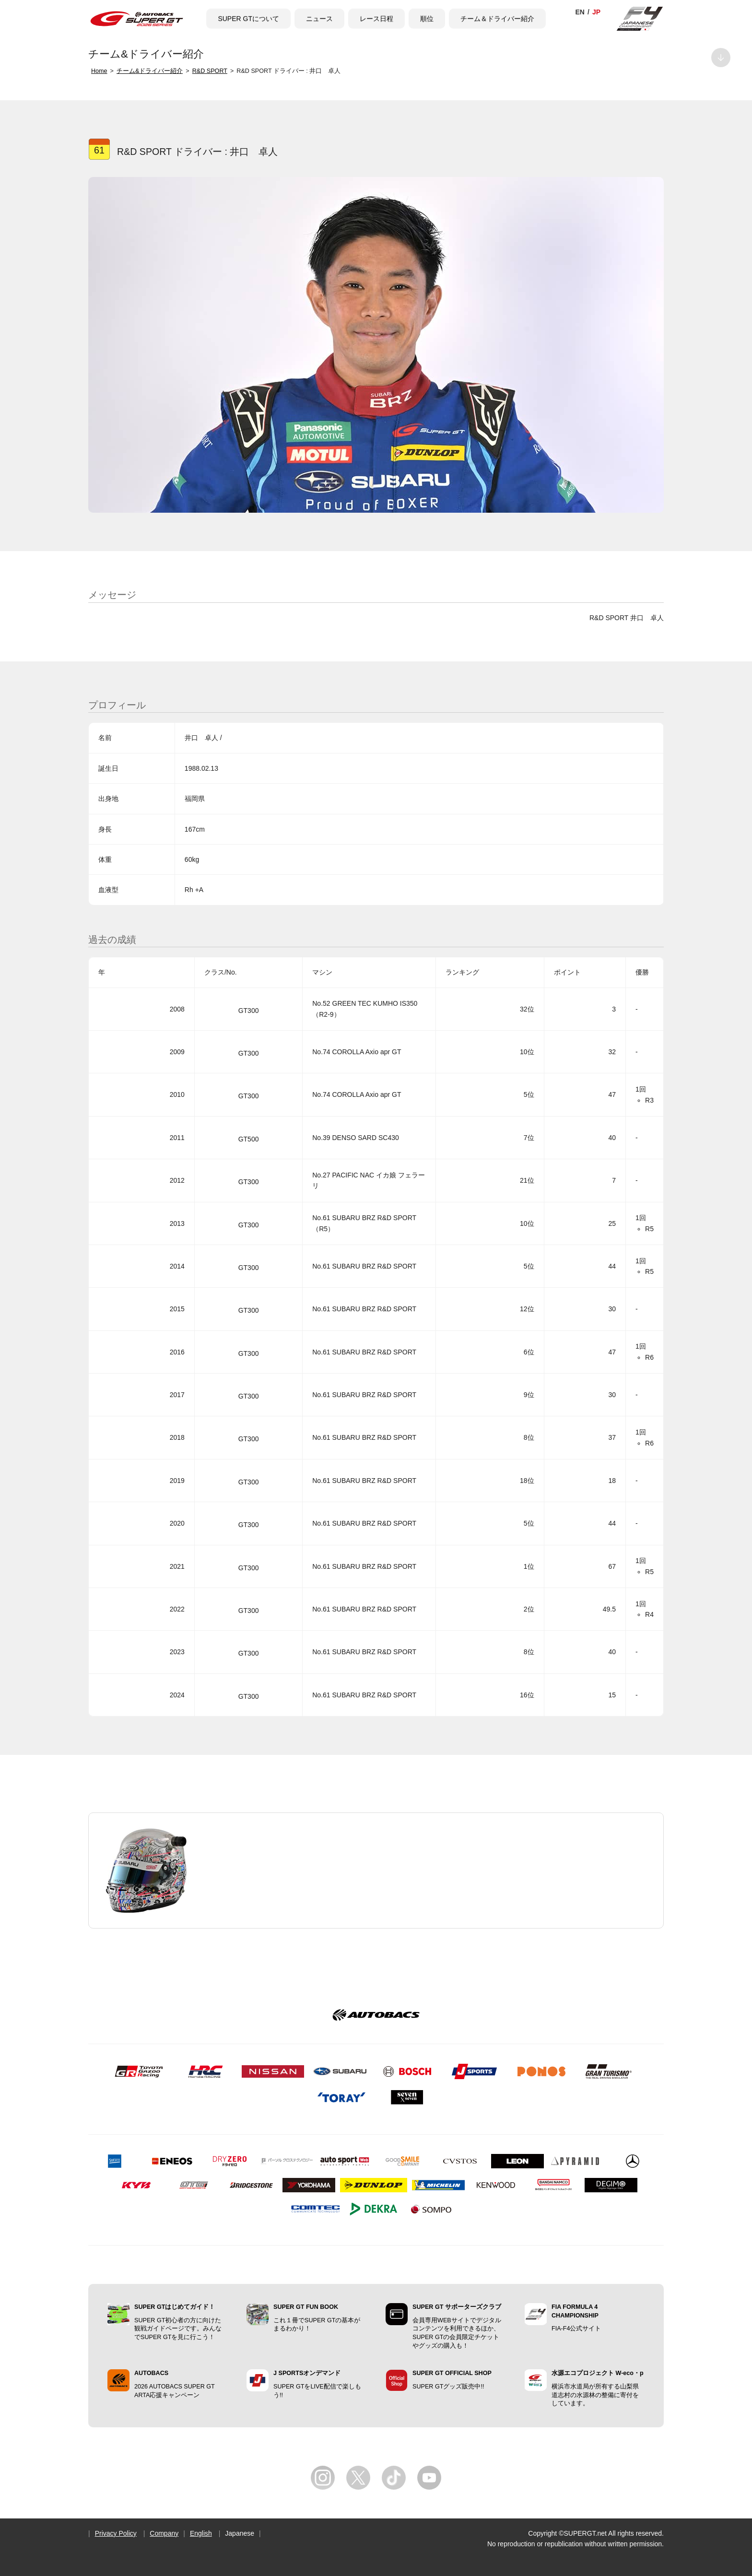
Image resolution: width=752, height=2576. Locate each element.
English (201, 2533)
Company (164, 2533)
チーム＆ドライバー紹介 (497, 19)
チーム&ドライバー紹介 (150, 71)
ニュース (319, 19)
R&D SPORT (209, 71)
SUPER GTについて (248, 19)
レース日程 (376, 19)
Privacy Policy (116, 2533)
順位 (427, 19)
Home (99, 71)
